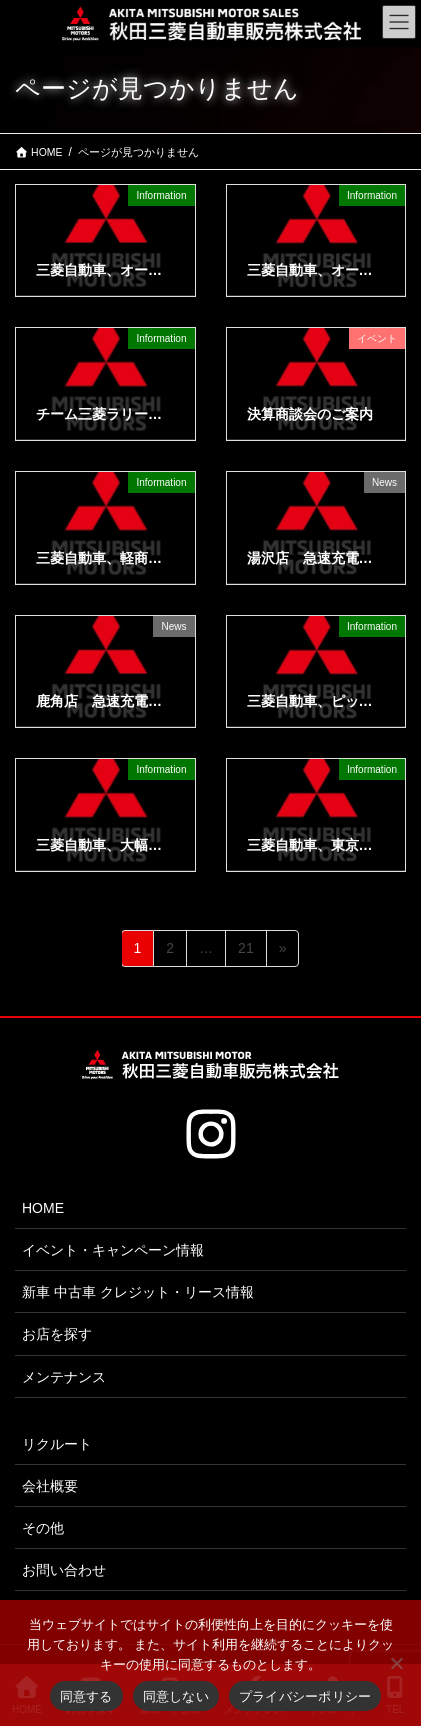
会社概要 (50, 1486)
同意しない (176, 1696)
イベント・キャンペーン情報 (113, 1250)
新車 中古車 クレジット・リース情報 (138, 1292)
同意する (86, 1696)
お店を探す (57, 1334)
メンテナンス (64, 1377)
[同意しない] (396, 1663)
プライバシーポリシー (305, 1696)
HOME (43, 1208)
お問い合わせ (64, 1570)
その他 (43, 1528)
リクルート (57, 1444)
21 (245, 951)
